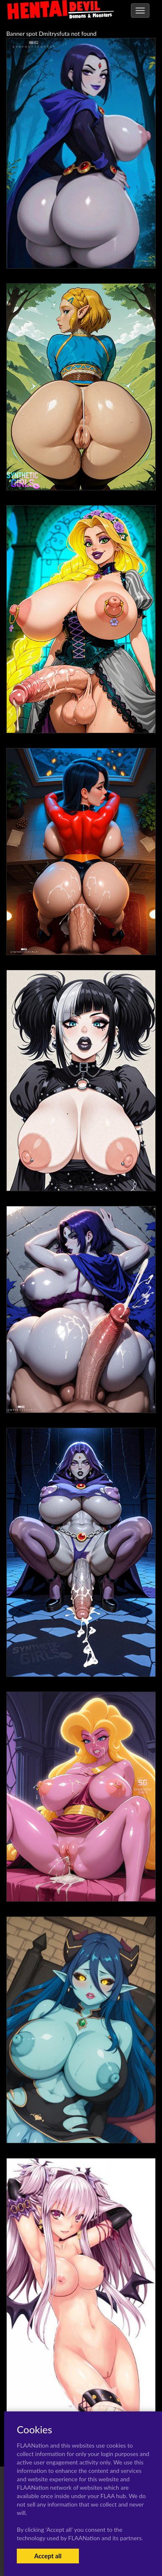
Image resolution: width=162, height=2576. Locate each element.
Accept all (47, 2556)
